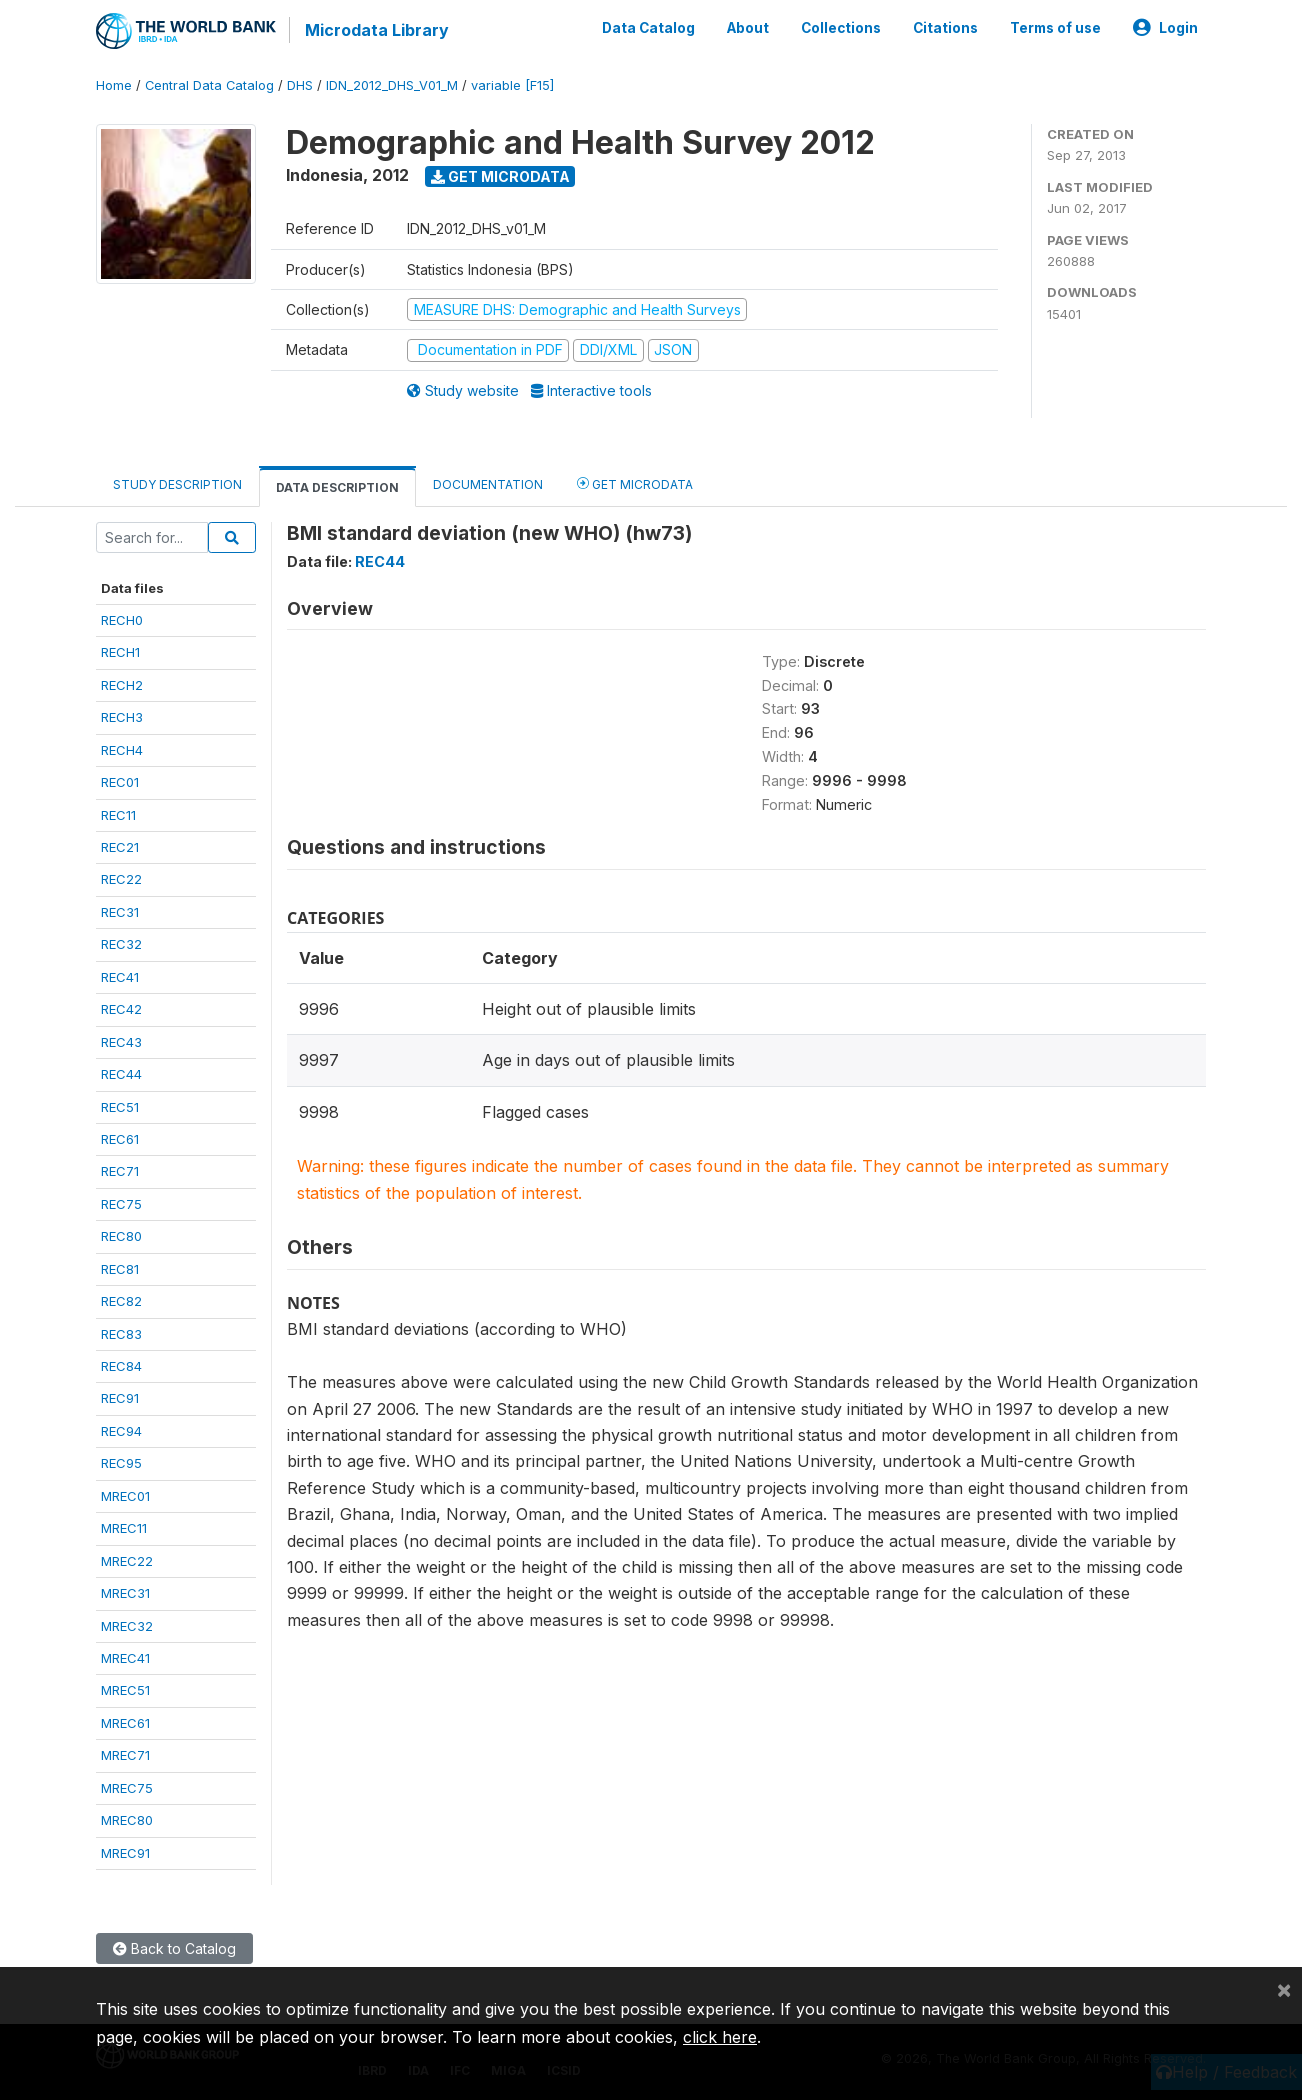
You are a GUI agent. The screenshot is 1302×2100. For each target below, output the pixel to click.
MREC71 (125, 1755)
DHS (300, 84)
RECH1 (120, 652)
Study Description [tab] (177, 483)
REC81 (120, 1268)
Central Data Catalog (209, 84)
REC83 (121, 1333)
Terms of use (1055, 28)
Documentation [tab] (488, 483)
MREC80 (127, 1819)
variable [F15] (512, 84)
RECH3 (122, 717)
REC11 (118, 814)
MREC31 (125, 1592)
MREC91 (125, 1852)
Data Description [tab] (337, 486)
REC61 (120, 1138)
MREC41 (125, 1657)
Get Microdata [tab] (635, 482)
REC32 (121, 944)
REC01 (120, 781)
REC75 (121, 1203)
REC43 (121, 1041)
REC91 (120, 1398)
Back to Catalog (174, 1947)
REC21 (120, 846)
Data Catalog (648, 28)
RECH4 (122, 749)
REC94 (121, 1430)
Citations (945, 28)
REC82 (121, 1300)
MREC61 (125, 1722)
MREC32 (127, 1625)
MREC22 (127, 1560)
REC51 (120, 1106)
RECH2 (122, 684)
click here (720, 2037)
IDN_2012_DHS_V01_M (392, 84)
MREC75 (127, 1787)
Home (114, 84)
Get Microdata (500, 175)
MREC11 (124, 1527)
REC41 (120, 976)
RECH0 (122, 619)
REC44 (121, 1073)
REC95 (121, 1463)
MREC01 (125, 1495)
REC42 (121, 1008)
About (748, 28)
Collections (841, 28)
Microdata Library (376, 30)
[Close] (1284, 1989)
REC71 (120, 1171)
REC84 (121, 1365)
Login (1165, 28)
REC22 (121, 879)
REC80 (121, 1236)
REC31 (120, 911)
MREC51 (125, 1690)
